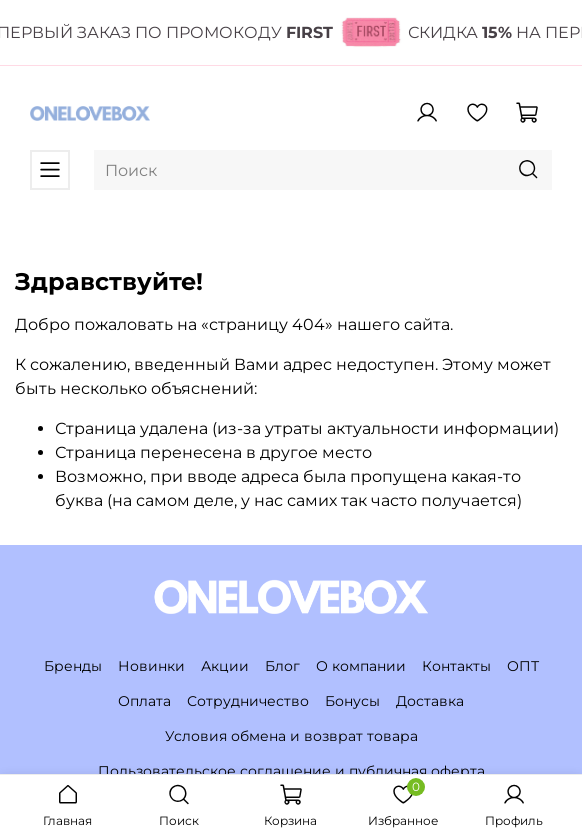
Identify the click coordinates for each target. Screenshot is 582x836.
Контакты (456, 666)
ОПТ (523, 666)
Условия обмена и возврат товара (291, 736)
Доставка (430, 701)
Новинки (151, 666)
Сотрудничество (248, 701)
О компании (361, 666)
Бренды (73, 666)
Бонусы (352, 701)
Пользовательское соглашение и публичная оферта (291, 771)
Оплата (144, 701)
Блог (282, 666)
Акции (225, 666)
